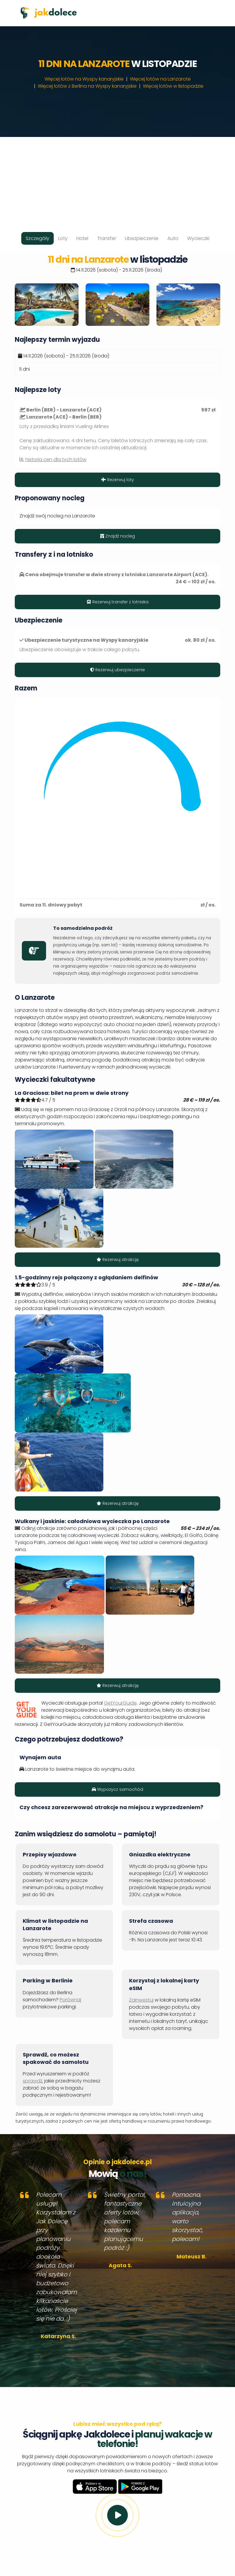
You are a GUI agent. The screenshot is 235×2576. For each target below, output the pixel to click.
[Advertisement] (117, 178)
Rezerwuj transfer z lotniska (117, 602)
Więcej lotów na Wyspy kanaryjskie (84, 79)
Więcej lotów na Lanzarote (160, 79)
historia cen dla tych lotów (56, 459)
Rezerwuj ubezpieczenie (117, 670)
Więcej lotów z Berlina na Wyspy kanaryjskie (87, 86)
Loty (63, 238)
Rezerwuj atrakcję (118, 1259)
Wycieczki (198, 238)
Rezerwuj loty (117, 480)
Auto (172, 238)
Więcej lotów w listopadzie (173, 86)
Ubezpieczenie (142, 238)
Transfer (106, 238)
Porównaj (70, 1999)
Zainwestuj (141, 2000)
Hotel (82, 238)
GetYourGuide (120, 1703)
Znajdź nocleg (117, 536)
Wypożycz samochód (117, 1789)
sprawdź (32, 2080)
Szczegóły (37, 238)
